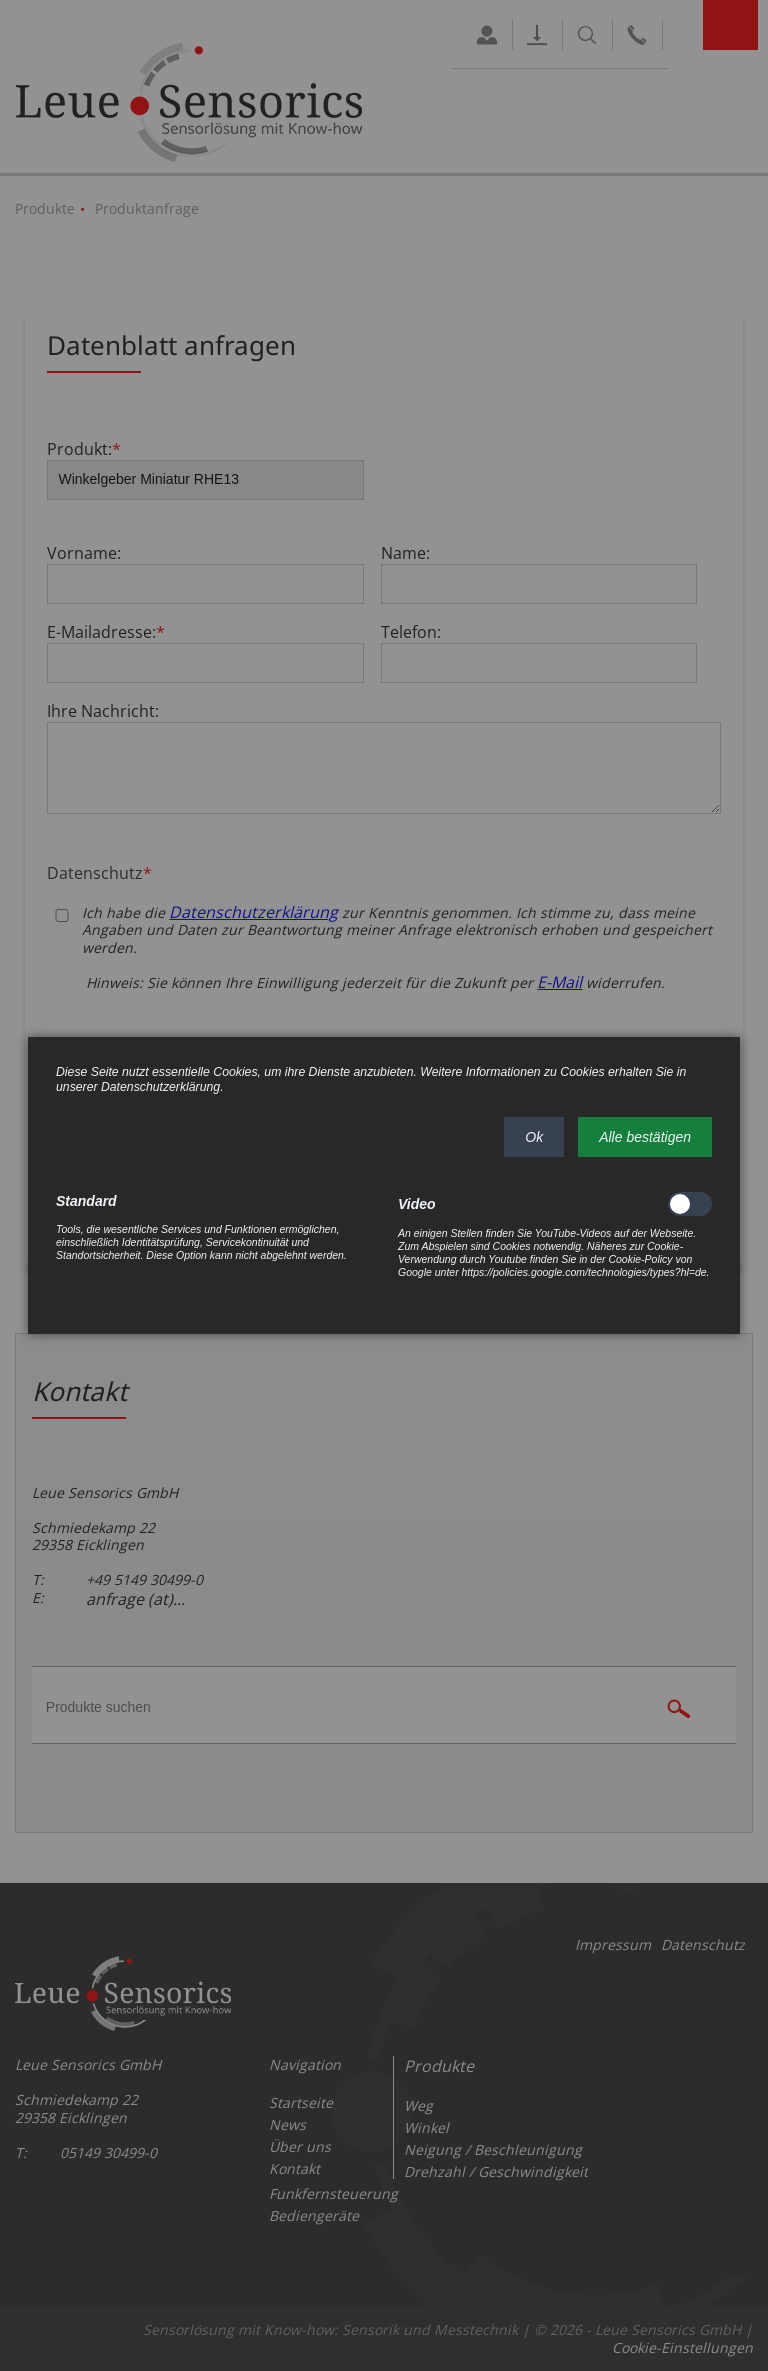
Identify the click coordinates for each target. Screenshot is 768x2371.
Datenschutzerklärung (160, 1087)
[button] (534, 1137)
